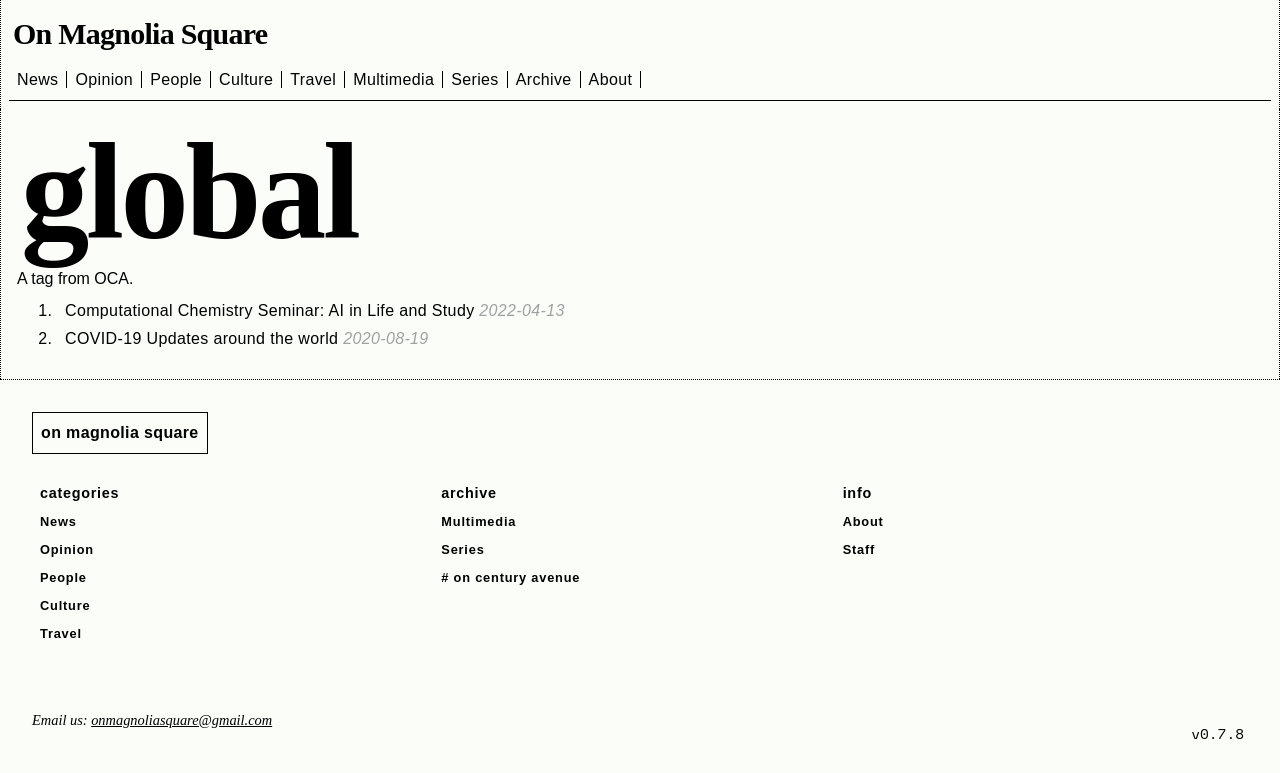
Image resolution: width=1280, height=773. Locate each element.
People (176, 79)
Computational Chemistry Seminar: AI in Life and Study (315, 310)
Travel (313, 79)
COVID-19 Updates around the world (247, 338)
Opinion (104, 79)
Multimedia (393, 79)
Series (475, 79)
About (611, 79)
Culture (246, 79)
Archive (544, 79)
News (37, 79)
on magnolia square (120, 432)
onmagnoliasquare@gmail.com (181, 720)
